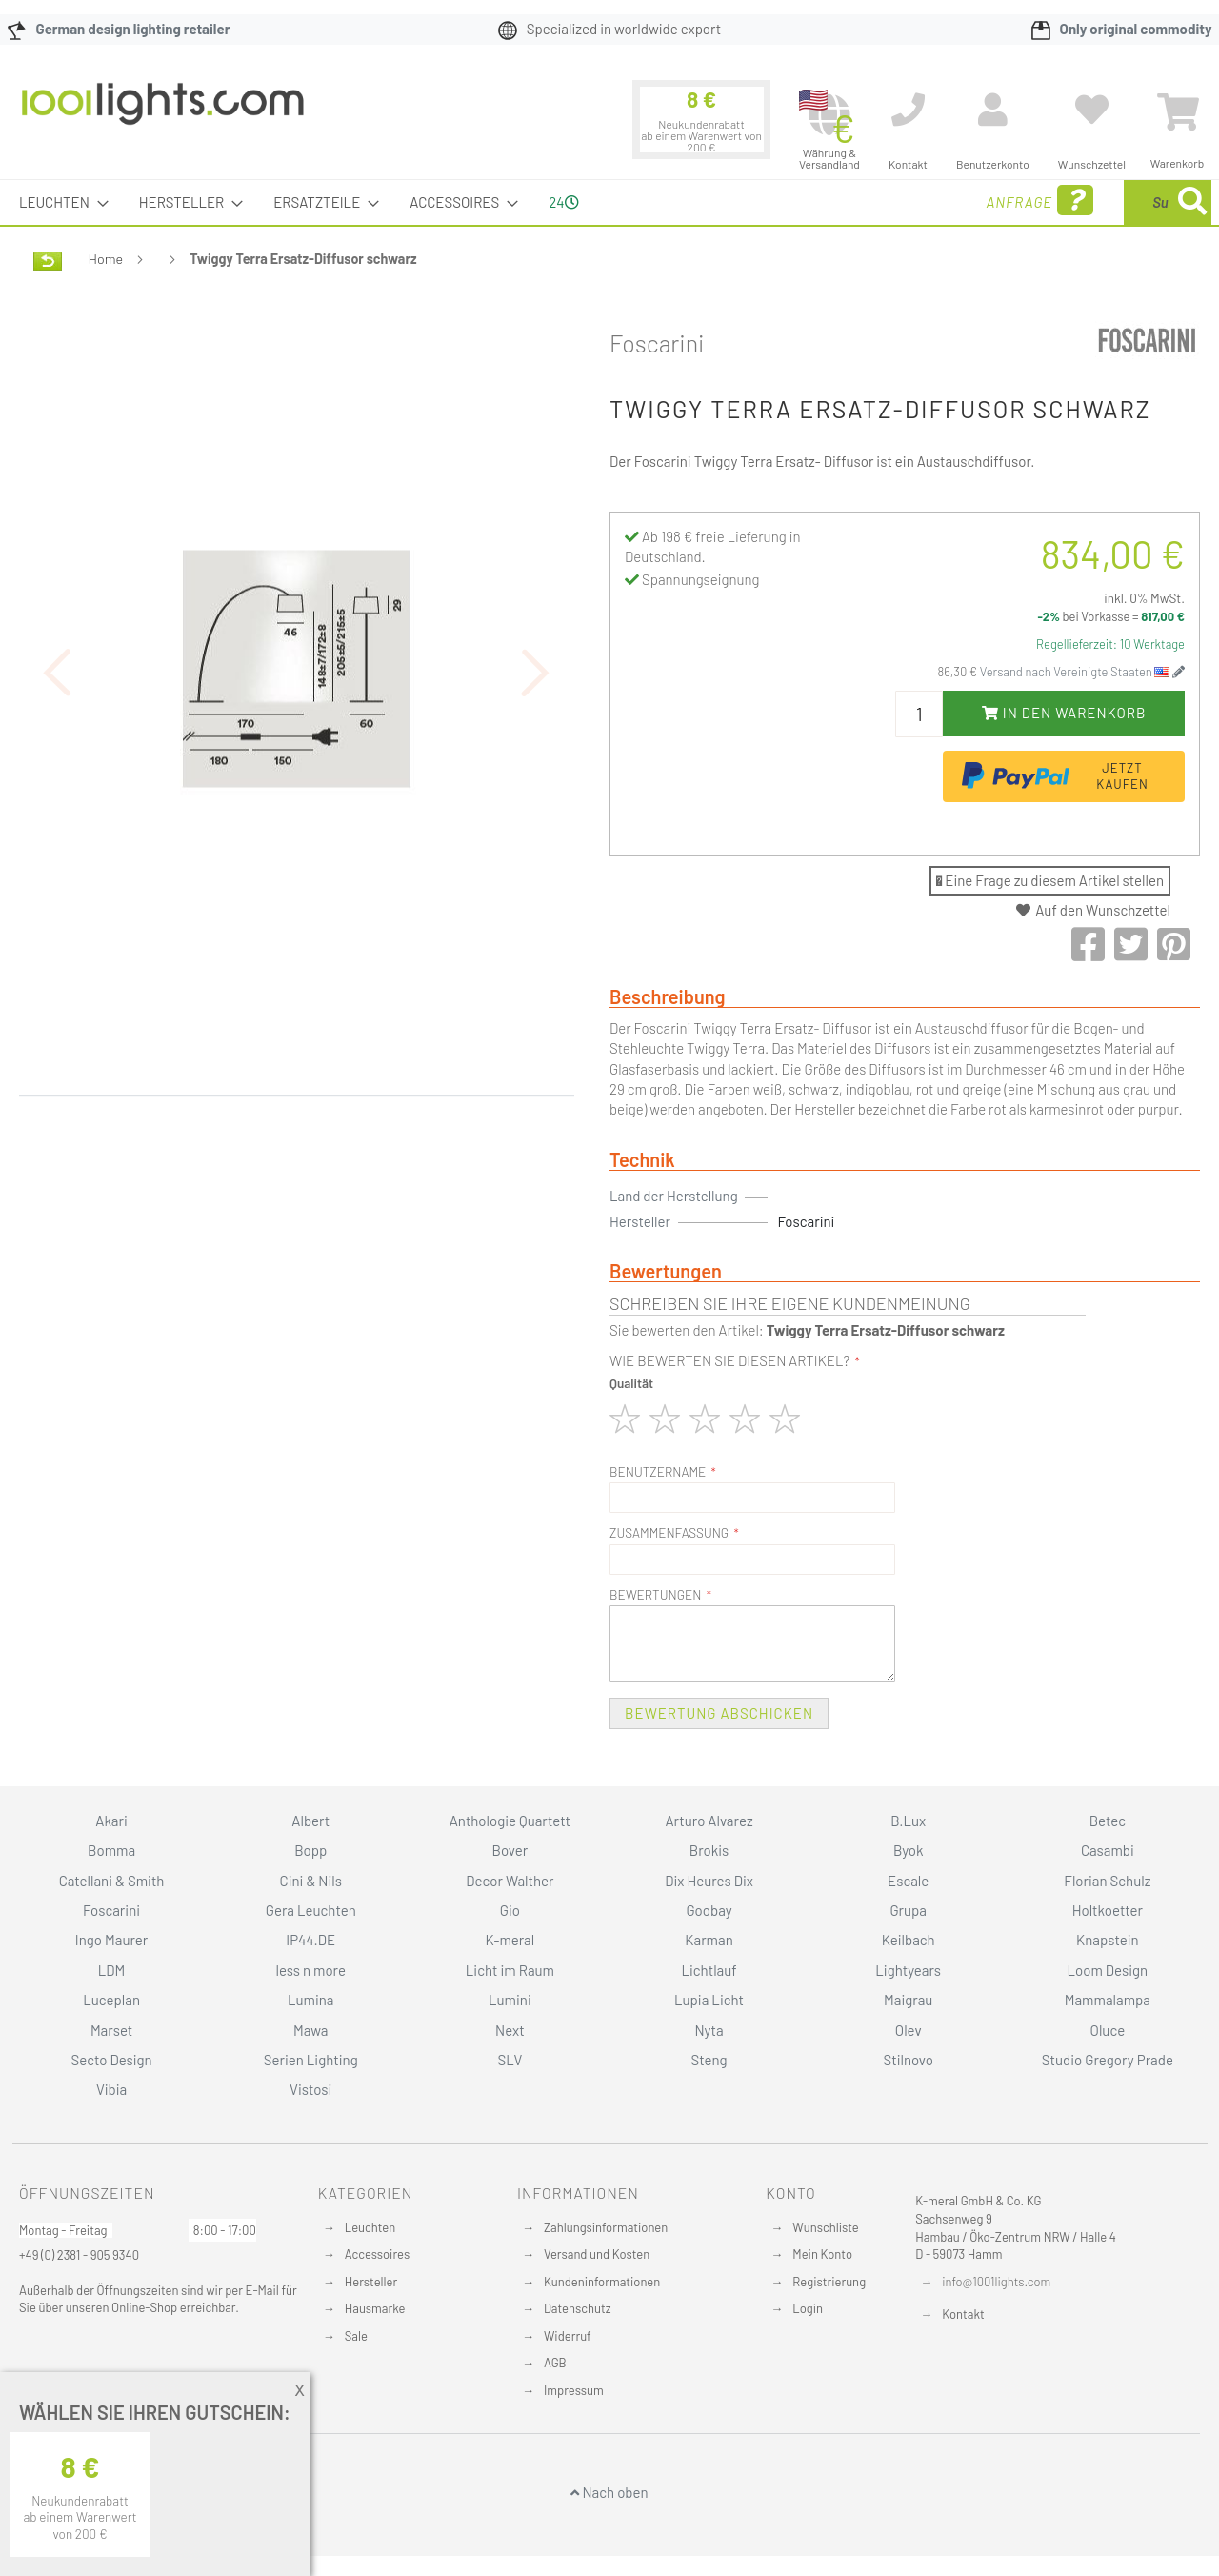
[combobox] (1073, 202)
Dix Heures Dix (709, 1880)
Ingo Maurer (111, 1939)
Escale (908, 1880)
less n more (311, 1970)
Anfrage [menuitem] (888, 200)
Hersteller (371, 2281)
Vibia (111, 2089)
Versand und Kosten (596, 2254)
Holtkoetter (1107, 1910)
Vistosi (310, 2089)
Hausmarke (375, 2308)
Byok (908, 1850)
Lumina (311, 1999)
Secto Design (110, 2059)
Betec (1107, 1820)
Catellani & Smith (112, 1880)
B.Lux (908, 1820)
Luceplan (111, 1999)
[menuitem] (58, 202)
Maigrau (908, 1999)
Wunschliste (825, 2227)
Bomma (111, 1850)
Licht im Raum (510, 1970)
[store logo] (163, 113)
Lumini (510, 1999)
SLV (510, 2059)
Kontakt (963, 2314)
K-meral (510, 1939)
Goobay (708, 1910)
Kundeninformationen (602, 2281)
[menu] (609, 202)
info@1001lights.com (996, 2281)
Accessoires (377, 2254)
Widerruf (567, 2336)
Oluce (1108, 2030)
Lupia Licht (709, 1999)
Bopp (310, 1850)
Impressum (574, 2390)
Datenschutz (577, 2308)
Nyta (708, 2030)
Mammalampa (1107, 1999)
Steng (708, 2059)
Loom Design (1108, 1970)
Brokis (709, 1850)
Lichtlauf (708, 1970)
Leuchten (370, 2227)
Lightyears (908, 1970)
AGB (555, 2362)
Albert (310, 1820)
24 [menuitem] (563, 202)
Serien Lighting (311, 2059)
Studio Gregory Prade (1107, 2059)
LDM (112, 1970)
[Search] (1192, 202)
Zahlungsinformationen (606, 2227)
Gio (510, 1910)
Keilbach (908, 1939)
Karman (708, 1939)
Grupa (908, 1910)
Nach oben (609, 2492)
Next (510, 2030)
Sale (356, 2336)
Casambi (1107, 1850)
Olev (908, 2030)
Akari (111, 1820)
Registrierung (829, 2281)
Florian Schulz (1107, 1880)
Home (106, 259)
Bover (510, 1850)
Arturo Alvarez (709, 1820)
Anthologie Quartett (510, 1820)
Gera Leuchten (311, 1910)
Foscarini (657, 343)
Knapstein (1107, 1939)
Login (807, 2308)
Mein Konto (822, 2254)
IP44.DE (310, 1939)
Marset (111, 2030)
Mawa (311, 2030)
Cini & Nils (311, 1880)
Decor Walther (509, 1880)
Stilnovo (908, 2059)
